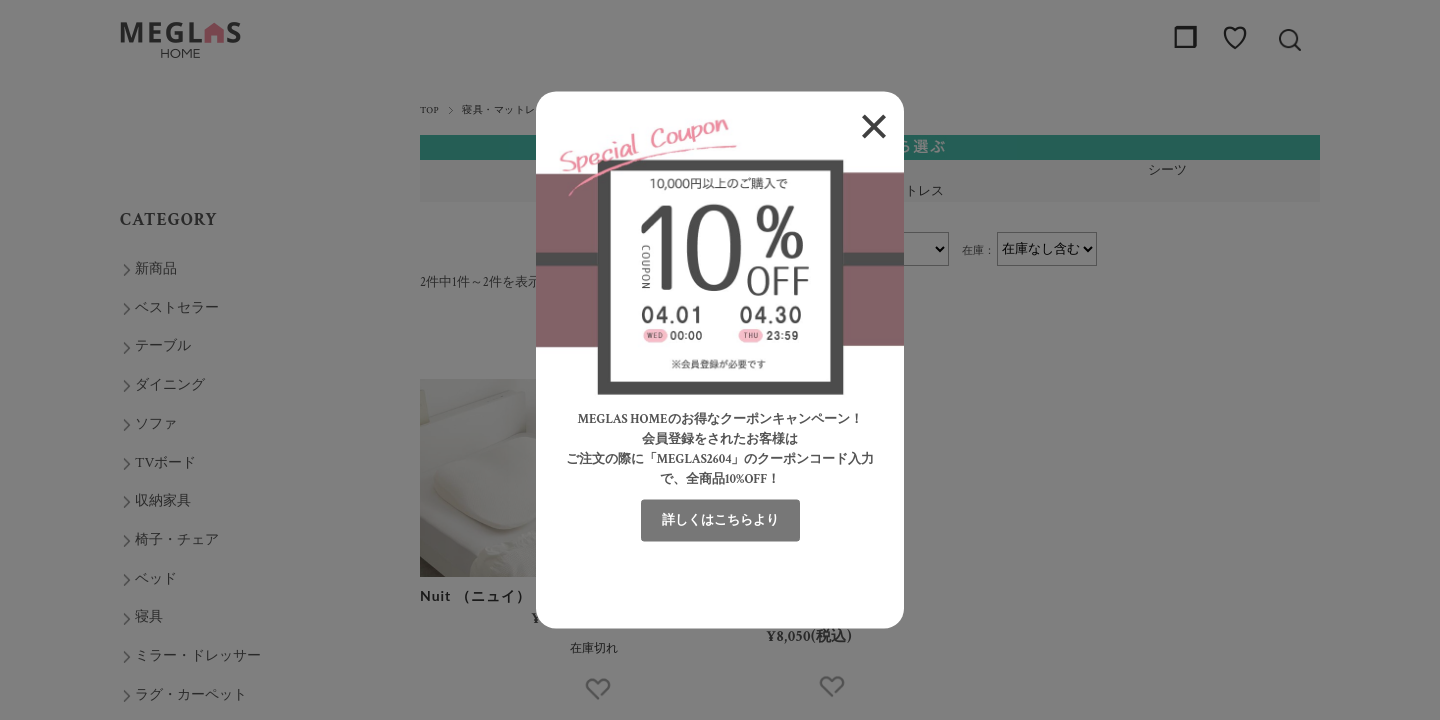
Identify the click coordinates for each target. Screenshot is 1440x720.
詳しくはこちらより (720, 520)
